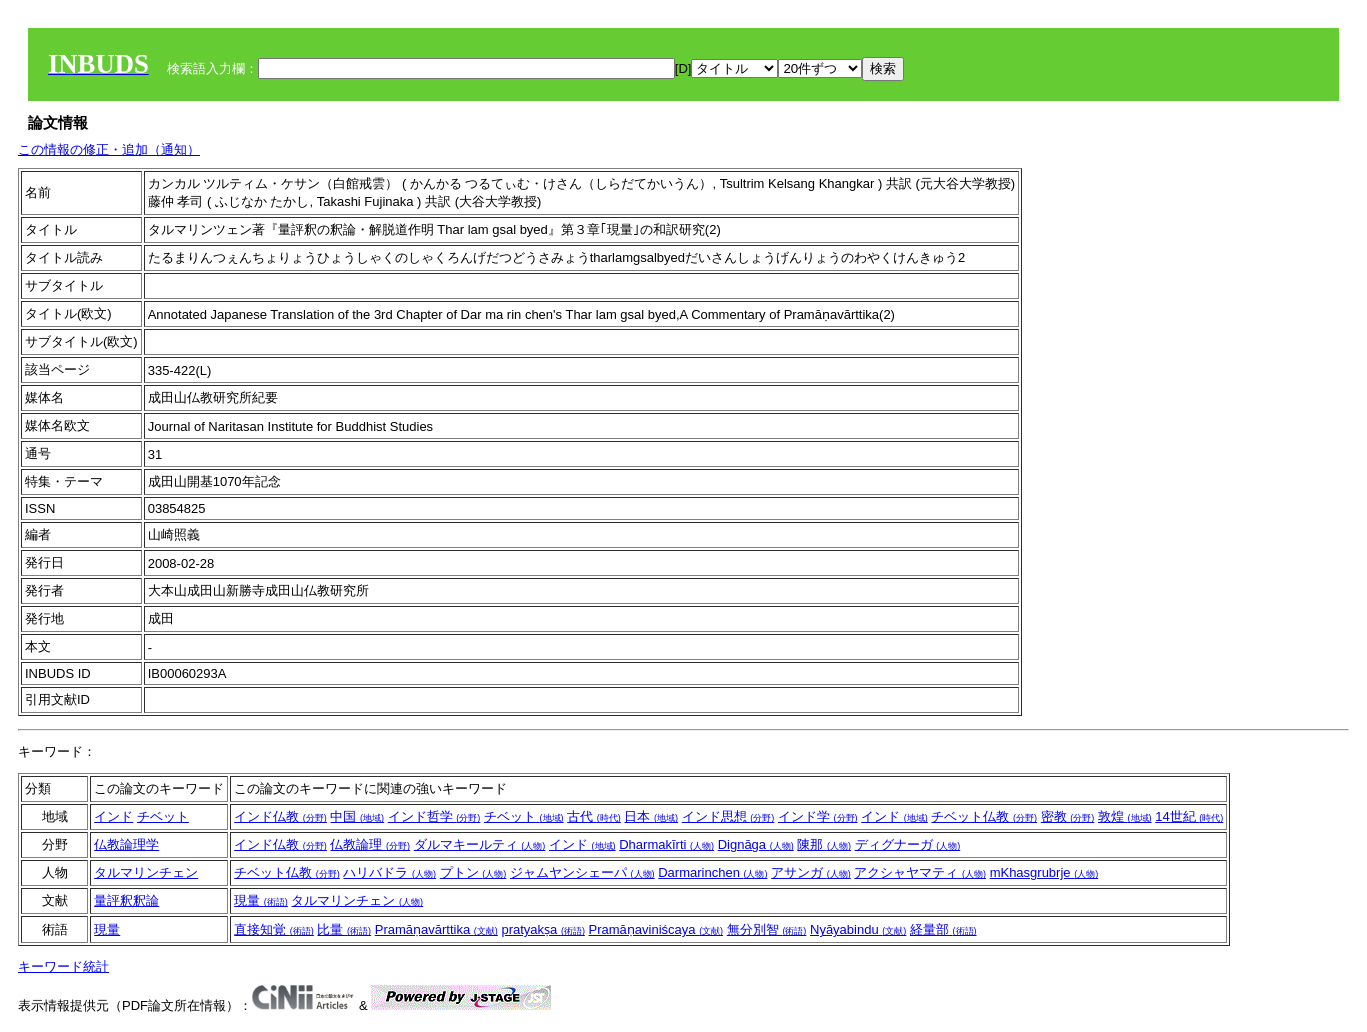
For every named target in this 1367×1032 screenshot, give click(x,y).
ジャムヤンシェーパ (582, 872)
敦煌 (1125, 816)
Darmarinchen (712, 872)
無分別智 (767, 929)
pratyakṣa (542, 929)
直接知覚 (274, 929)
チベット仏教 (984, 816)
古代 (594, 816)
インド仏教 (280, 816)
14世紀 (1189, 816)
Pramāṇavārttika (436, 929)
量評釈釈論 (126, 900)
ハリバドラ (389, 872)
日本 (651, 816)
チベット (163, 816)
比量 (344, 929)
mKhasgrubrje (1044, 872)
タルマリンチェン (146, 872)
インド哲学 (434, 816)
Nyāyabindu (858, 929)
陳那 (824, 844)
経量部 (943, 929)
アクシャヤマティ (920, 872)
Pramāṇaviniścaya (656, 929)
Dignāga (756, 844)
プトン (473, 872)
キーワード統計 (63, 966)
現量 (261, 900)
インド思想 (728, 816)
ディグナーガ (908, 844)
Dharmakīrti (666, 844)
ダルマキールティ (480, 844)
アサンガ (811, 872)
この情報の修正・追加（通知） (109, 149)
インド (113, 816)
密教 (1068, 816)
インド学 (818, 816)
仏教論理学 (126, 844)
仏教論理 (370, 844)
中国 (357, 816)
